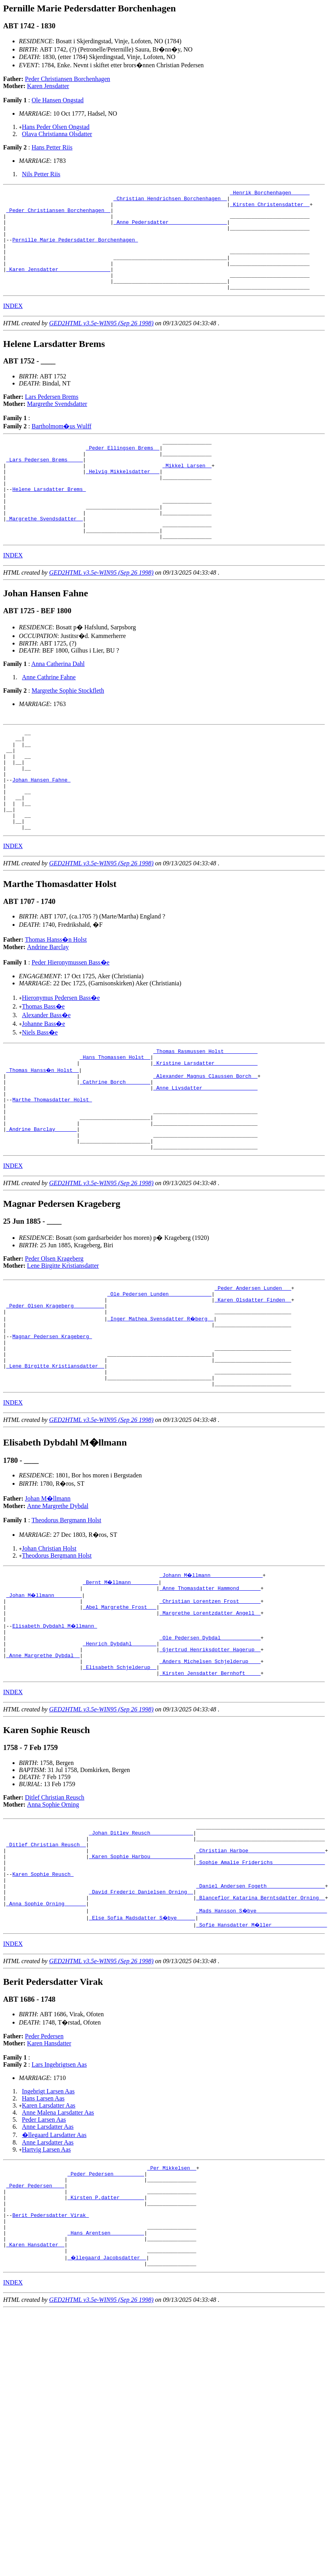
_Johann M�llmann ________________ (211, 1672)
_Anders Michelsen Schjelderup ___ (209, 1772)
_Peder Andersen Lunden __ (252, 1368)
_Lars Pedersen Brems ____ (44, 484)
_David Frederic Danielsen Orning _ (141, 2019)
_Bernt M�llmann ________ (121, 1680)
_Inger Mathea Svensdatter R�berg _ (160, 1403)
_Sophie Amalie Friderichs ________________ (260, 1983)
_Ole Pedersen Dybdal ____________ (209, 1743)
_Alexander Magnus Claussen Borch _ (205, 1140)
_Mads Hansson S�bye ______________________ (262, 2040)
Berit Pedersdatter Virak (50, 2355)
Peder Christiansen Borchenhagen (67, 79)
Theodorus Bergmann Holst (66, 1618)
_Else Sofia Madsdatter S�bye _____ (142, 2047)
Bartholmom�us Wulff (61, 446)
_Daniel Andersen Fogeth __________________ (260, 2011)
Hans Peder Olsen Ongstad (56, 127)
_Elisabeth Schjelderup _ (119, 1779)
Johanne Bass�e (43, 1084)
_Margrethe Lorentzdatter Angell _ (209, 1715)
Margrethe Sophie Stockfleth (67, 730)
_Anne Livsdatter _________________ (205, 1154)
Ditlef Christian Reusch (54, 1910)
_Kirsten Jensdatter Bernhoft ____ (209, 1786)
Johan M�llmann (48, 1596)
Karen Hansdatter (49, 2173)
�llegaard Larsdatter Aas (54, 2264)
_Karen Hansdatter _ (35, 2390)
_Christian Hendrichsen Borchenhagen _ (170, 200)
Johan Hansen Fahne (41, 830)
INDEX (13, 326)
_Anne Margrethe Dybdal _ (43, 1764)
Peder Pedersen (44, 2166)
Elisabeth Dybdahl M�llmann (55, 1729)
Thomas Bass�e (43, 1066)
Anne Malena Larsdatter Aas (58, 2242)
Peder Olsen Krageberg (54, 1337)
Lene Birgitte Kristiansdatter (63, 1344)
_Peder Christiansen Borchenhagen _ (58, 214)
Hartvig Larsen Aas (46, 2279)
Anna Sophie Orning (53, 1917)
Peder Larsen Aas (44, 2249)
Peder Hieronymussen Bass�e (70, 1022)
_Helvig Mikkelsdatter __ (122, 498)
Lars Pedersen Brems (52, 416)
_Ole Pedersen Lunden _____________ (159, 1375)
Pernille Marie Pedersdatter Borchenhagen (75, 250)
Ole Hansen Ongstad (57, 100)
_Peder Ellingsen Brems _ (122, 470)
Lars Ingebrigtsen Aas (58, 2194)
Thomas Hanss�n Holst (56, 999)
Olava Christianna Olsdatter (57, 134)
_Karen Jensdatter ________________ (58, 285)
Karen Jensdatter (48, 86)
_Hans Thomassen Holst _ (115, 1119)
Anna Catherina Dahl (58, 704)
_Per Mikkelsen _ (171, 2298)
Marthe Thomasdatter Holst (52, 1169)
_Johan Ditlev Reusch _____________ (141, 1948)
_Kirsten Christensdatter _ (270, 207)
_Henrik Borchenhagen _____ (270, 193)
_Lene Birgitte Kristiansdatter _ (55, 1460)
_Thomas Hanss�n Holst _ (43, 1133)
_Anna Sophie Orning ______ (46, 2033)
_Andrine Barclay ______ (41, 1204)
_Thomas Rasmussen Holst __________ (205, 1112)
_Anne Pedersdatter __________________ (170, 228)
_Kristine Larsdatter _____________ (205, 1126)
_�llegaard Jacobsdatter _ (107, 2404)
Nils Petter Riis (41, 174)
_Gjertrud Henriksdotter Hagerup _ (209, 1757)
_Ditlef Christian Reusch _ (46, 1962)
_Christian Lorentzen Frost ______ (209, 1701)
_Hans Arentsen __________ (106, 2376)
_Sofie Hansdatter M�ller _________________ (262, 2054)
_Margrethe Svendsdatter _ (44, 555)
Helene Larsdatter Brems (49, 519)
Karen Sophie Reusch (42, 1997)
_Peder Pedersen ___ (35, 2319)
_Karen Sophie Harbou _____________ (141, 1976)
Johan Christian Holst (49, 1646)
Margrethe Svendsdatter (57, 423)
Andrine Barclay (48, 1007)
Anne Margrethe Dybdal (57, 1604)
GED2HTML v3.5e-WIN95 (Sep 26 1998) (101, 343)
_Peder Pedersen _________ (106, 2305)
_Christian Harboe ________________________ (260, 1969)
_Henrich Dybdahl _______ (119, 1750)
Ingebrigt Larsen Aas (48, 2221)
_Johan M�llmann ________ (44, 1694)
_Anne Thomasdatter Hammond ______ (209, 1687)
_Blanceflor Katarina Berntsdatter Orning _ (260, 2026)
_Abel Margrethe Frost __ (119, 1708)
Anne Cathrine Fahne (49, 717)
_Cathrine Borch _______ (115, 1147)
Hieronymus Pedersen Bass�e (61, 1058)
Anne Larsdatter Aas (48, 2256)
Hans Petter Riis (51, 147)
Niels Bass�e (40, 1092)
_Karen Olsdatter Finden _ (252, 1382)
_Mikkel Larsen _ (187, 491)
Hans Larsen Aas (43, 2228)
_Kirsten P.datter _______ (106, 2334)
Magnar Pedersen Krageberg (52, 1424)
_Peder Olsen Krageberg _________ (55, 1389)
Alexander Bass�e (46, 1075)
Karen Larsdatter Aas (48, 2235)
